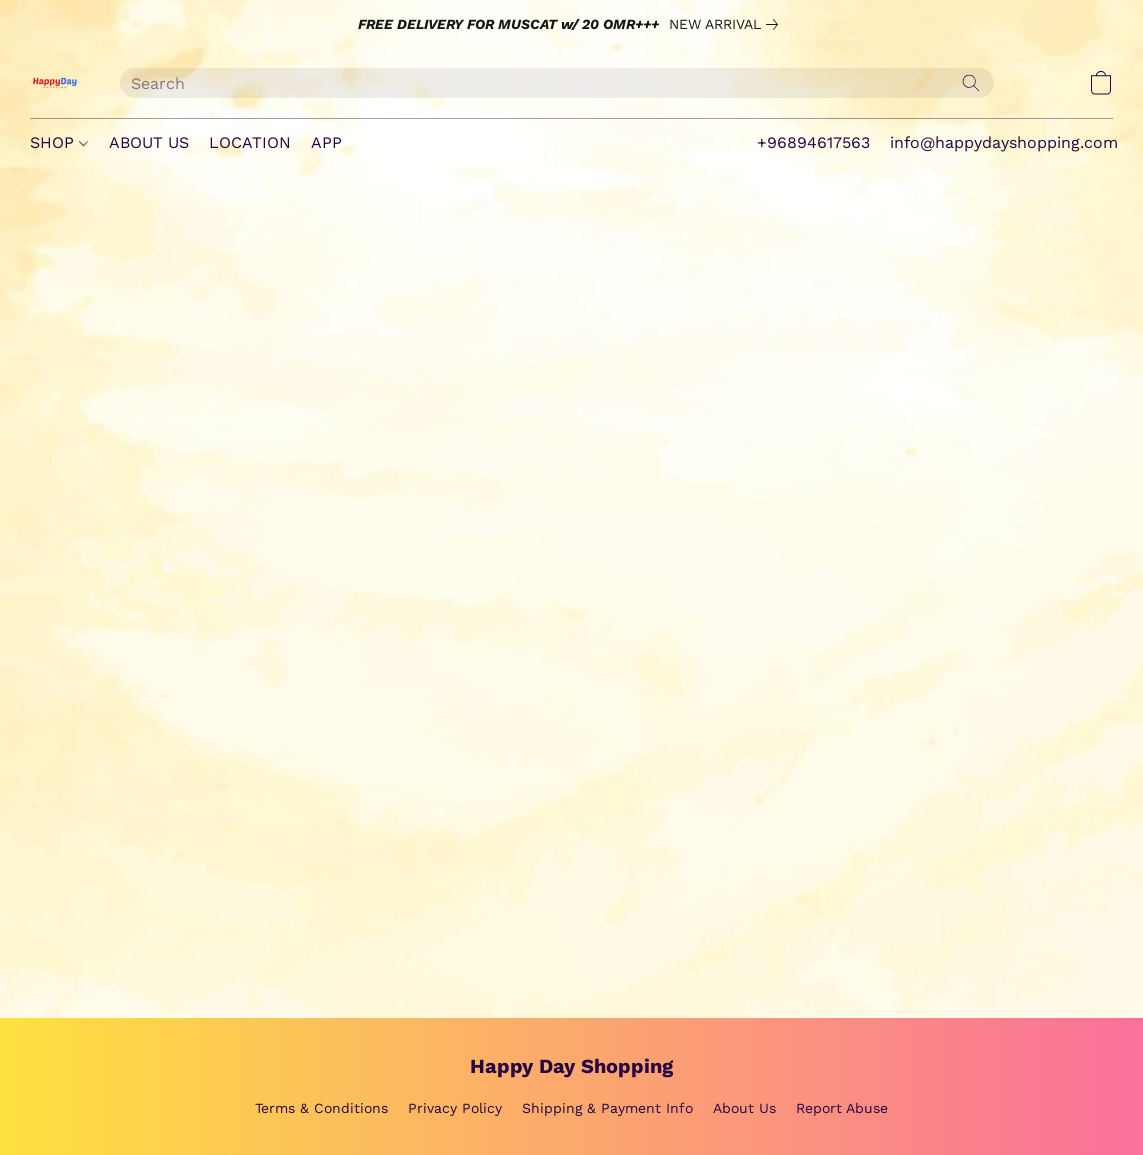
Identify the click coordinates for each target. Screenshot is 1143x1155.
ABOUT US (149, 142)
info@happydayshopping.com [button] (1004, 142)
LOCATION (250, 142)
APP (326, 142)
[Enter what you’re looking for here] (557, 83)
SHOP (59, 142)
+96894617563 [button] (813, 142)
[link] (727, 24)
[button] (55, 83)
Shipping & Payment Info (607, 1108)
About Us (744, 1108)
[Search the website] (971, 83)
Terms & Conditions (321, 1108)
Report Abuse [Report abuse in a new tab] (842, 1108)
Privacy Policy (455, 1108)
